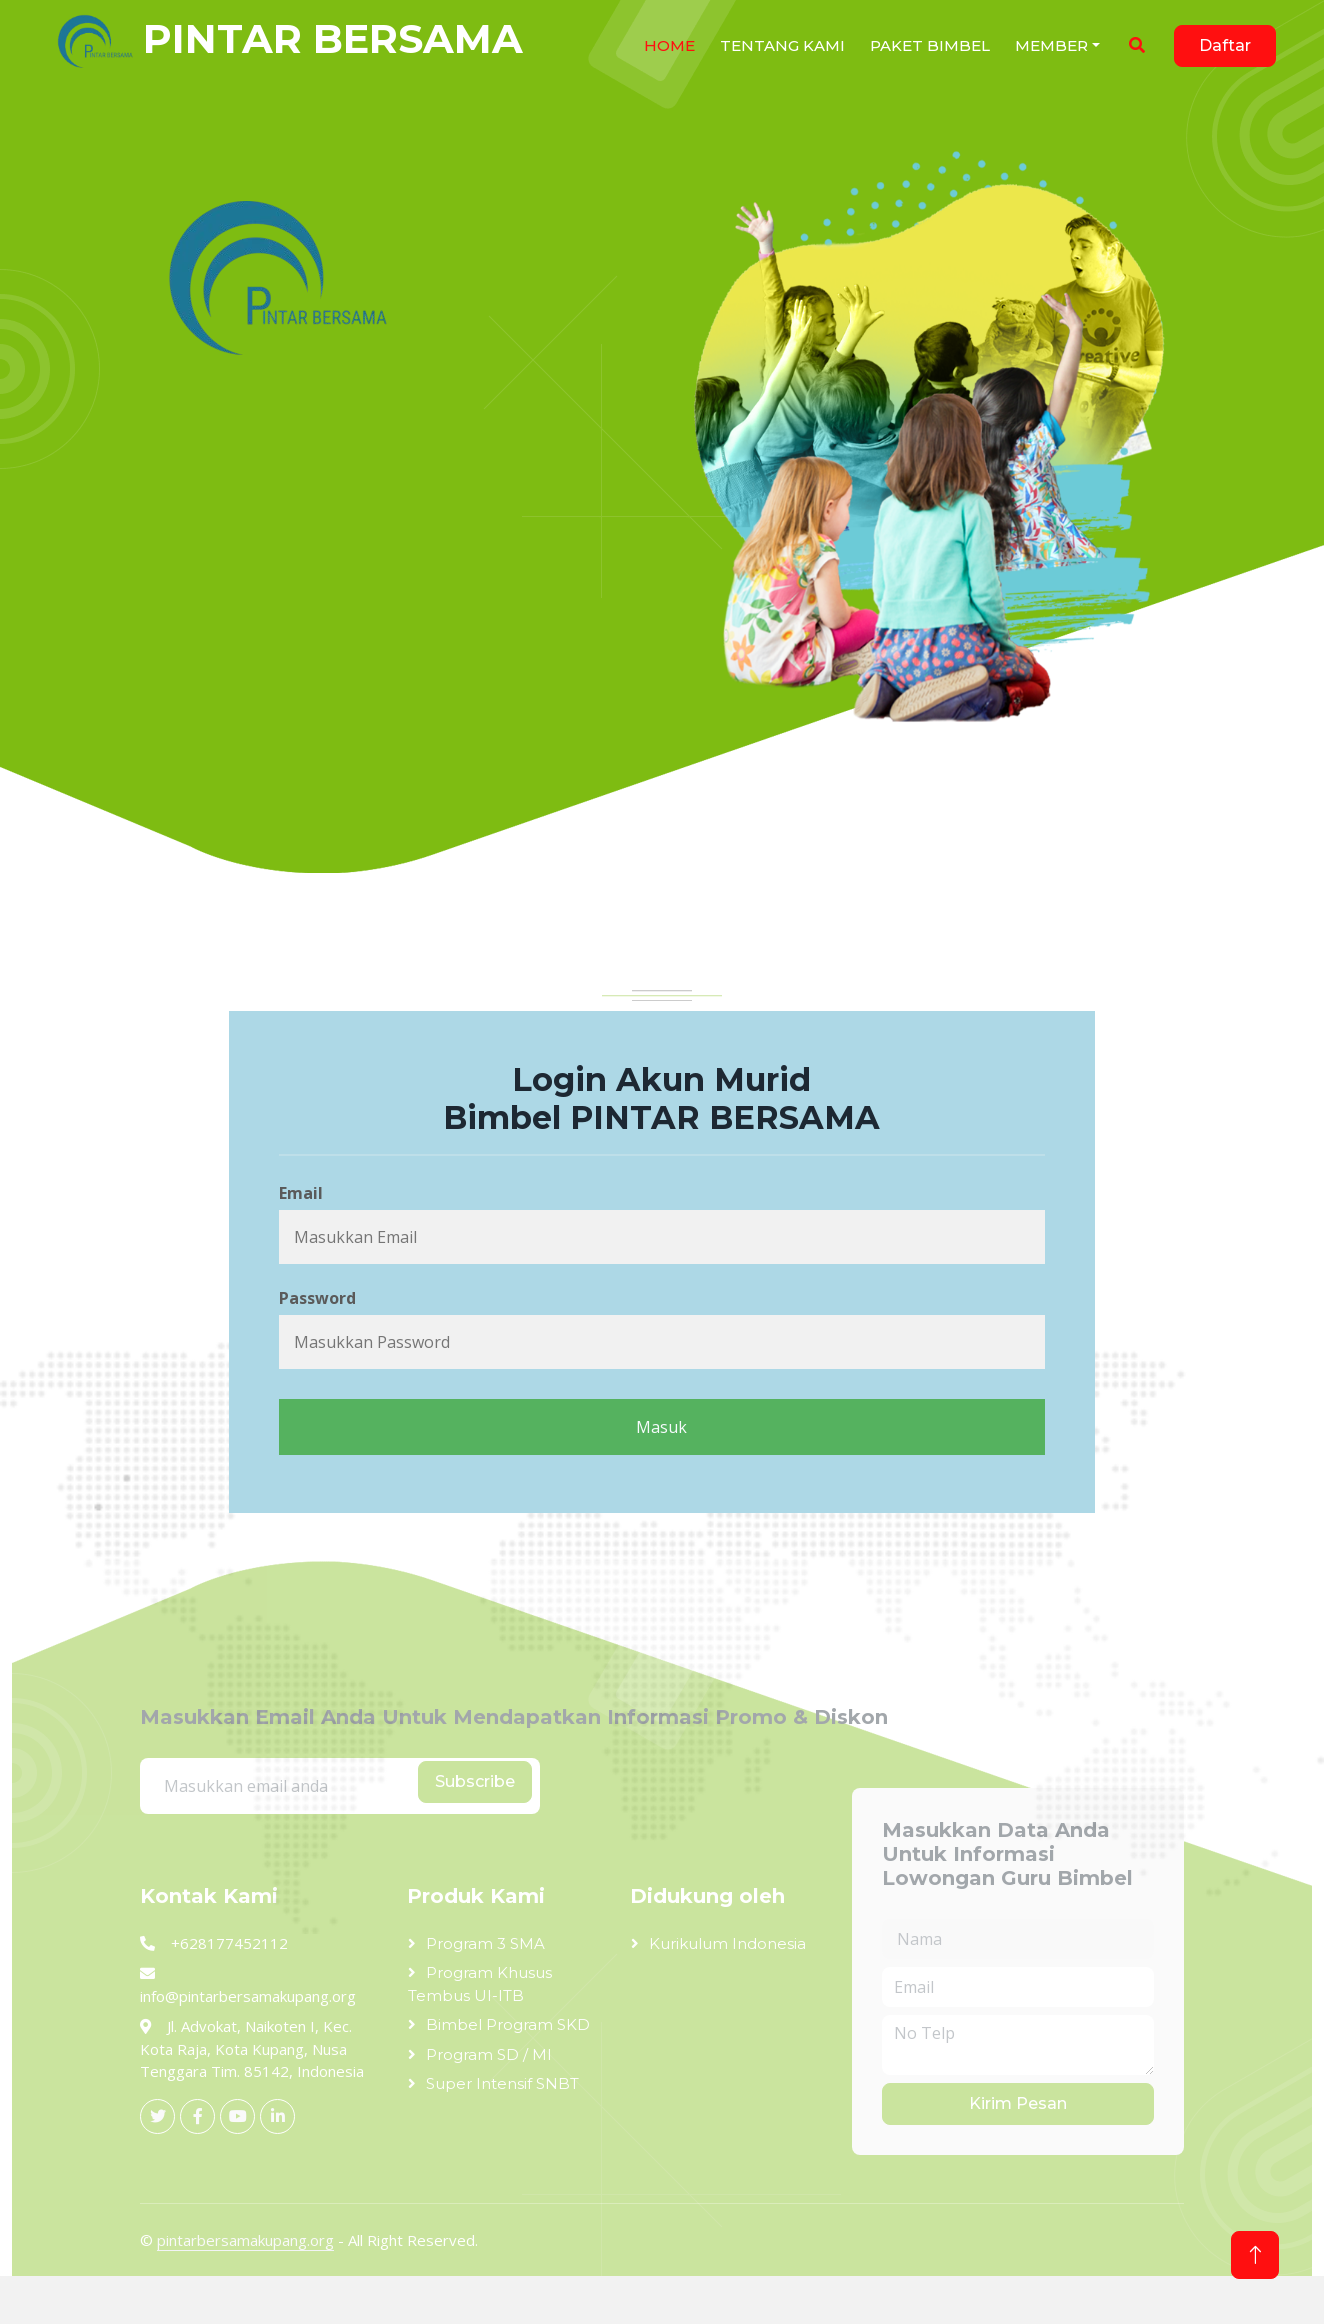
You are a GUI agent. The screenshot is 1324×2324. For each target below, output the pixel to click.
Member (1051, 45)
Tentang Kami (782, 45)
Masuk (661, 1427)
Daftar (1225, 45)
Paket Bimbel (930, 45)
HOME (669, 45)
